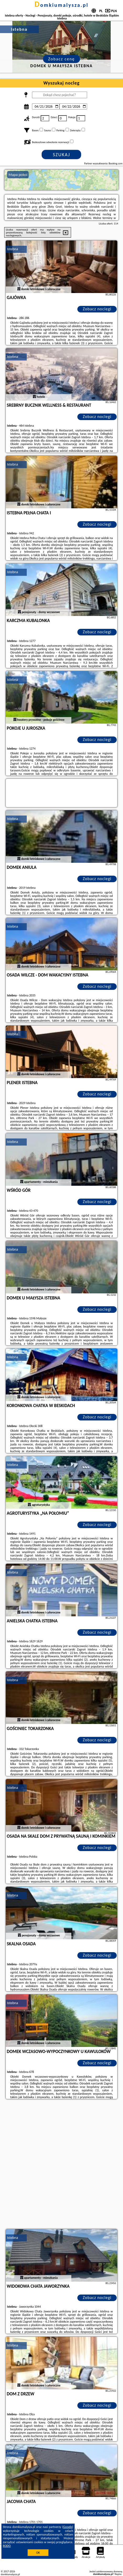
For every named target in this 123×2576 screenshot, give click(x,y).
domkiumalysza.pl (62, 5)
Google (67, 2527)
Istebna (12, 249)
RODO (7, 2546)
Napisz (118, 2574)
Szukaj (61, 155)
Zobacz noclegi (97, 308)
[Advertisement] (61, 2164)
